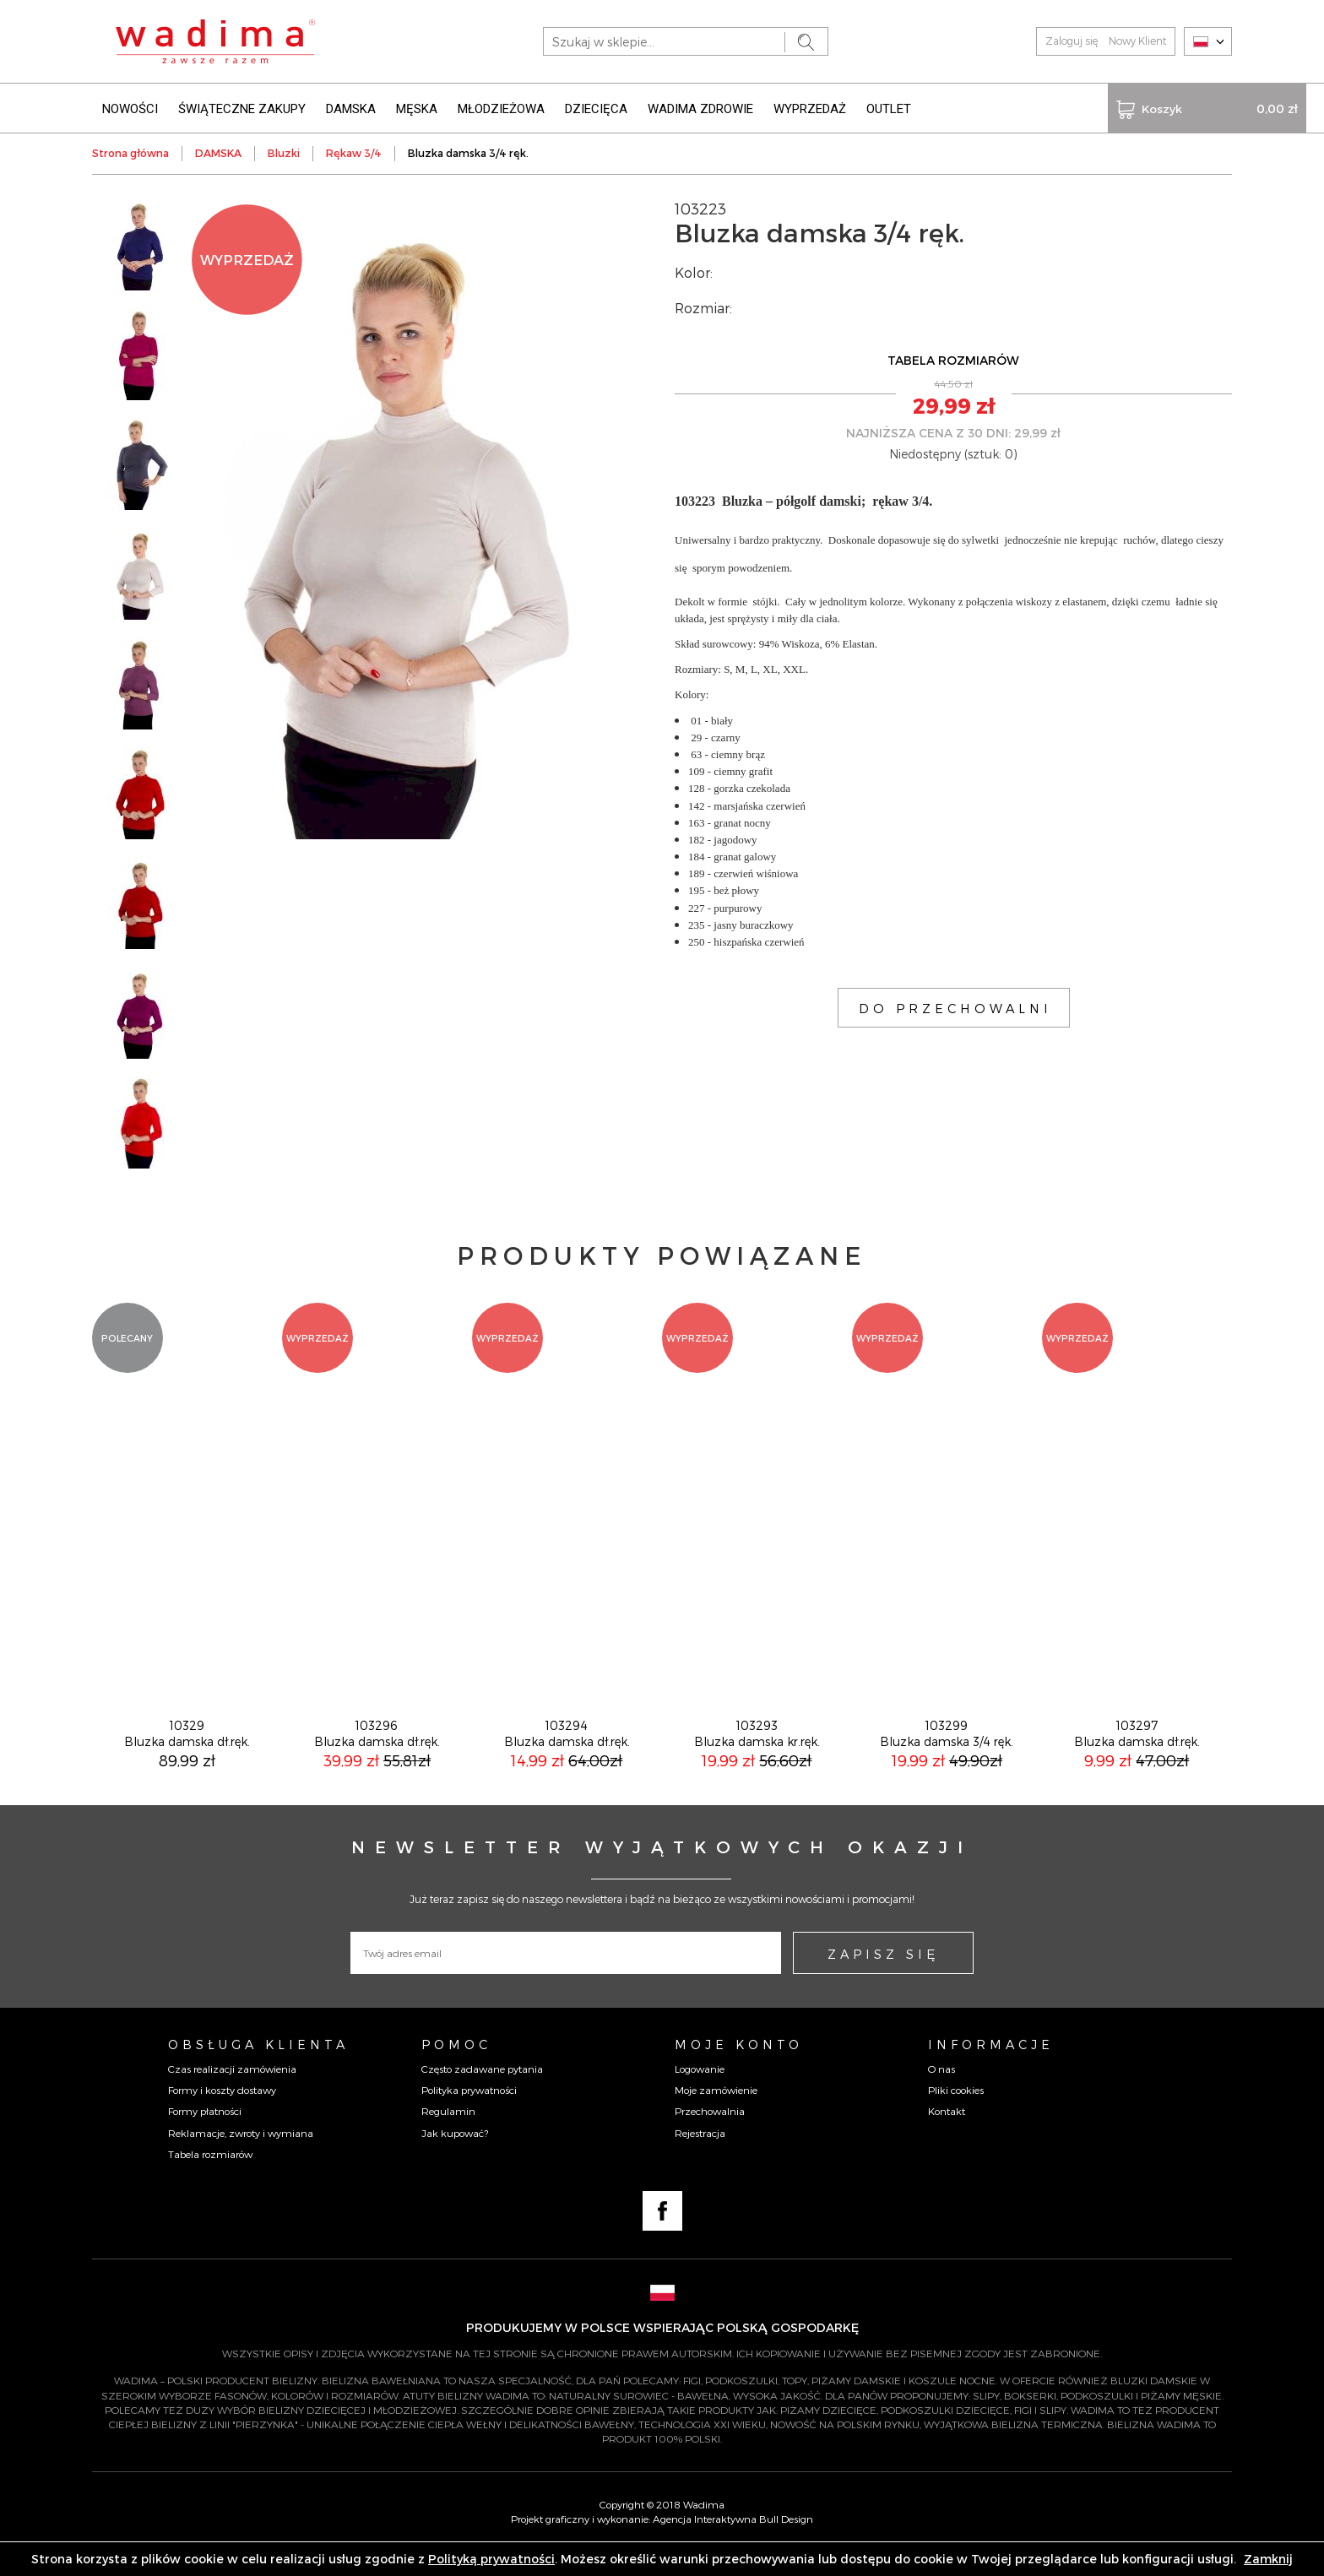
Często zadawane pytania (482, 2092)
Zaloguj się (1071, 40)
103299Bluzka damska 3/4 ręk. (946, 1757)
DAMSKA (351, 108)
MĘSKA (416, 108)
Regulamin (448, 2134)
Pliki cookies (956, 2113)
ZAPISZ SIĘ (883, 1977)
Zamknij (1268, 2559)
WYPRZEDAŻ (809, 108)
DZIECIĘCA (596, 108)
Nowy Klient (1137, 40)
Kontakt (946, 2134)
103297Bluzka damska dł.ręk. (1137, 1757)
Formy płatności (204, 2134)
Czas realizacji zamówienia (232, 2092)
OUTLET (888, 108)
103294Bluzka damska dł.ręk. (567, 1757)
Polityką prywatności (491, 2559)
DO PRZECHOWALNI (955, 1007)
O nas (941, 2092)
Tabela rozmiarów (210, 2177)
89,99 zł (187, 1783)
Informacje (991, 2067)
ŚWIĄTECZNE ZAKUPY (242, 108)
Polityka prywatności (469, 2113)
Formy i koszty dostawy (222, 2113)
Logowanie (699, 2092)
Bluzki (284, 152)
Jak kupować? (454, 2156)
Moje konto (739, 2067)
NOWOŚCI (130, 108)
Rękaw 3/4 (354, 152)
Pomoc (456, 2067)
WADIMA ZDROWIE (700, 108)
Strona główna (130, 152)
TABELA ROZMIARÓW (953, 359)
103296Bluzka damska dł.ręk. (377, 1757)
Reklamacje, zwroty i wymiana (240, 2156)
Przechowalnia (710, 2134)
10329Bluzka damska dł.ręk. (187, 1757)
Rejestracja (700, 2156)
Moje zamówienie (716, 2113)
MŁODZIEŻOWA (501, 108)
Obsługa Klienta (258, 2067)
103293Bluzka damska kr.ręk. (757, 1757)
